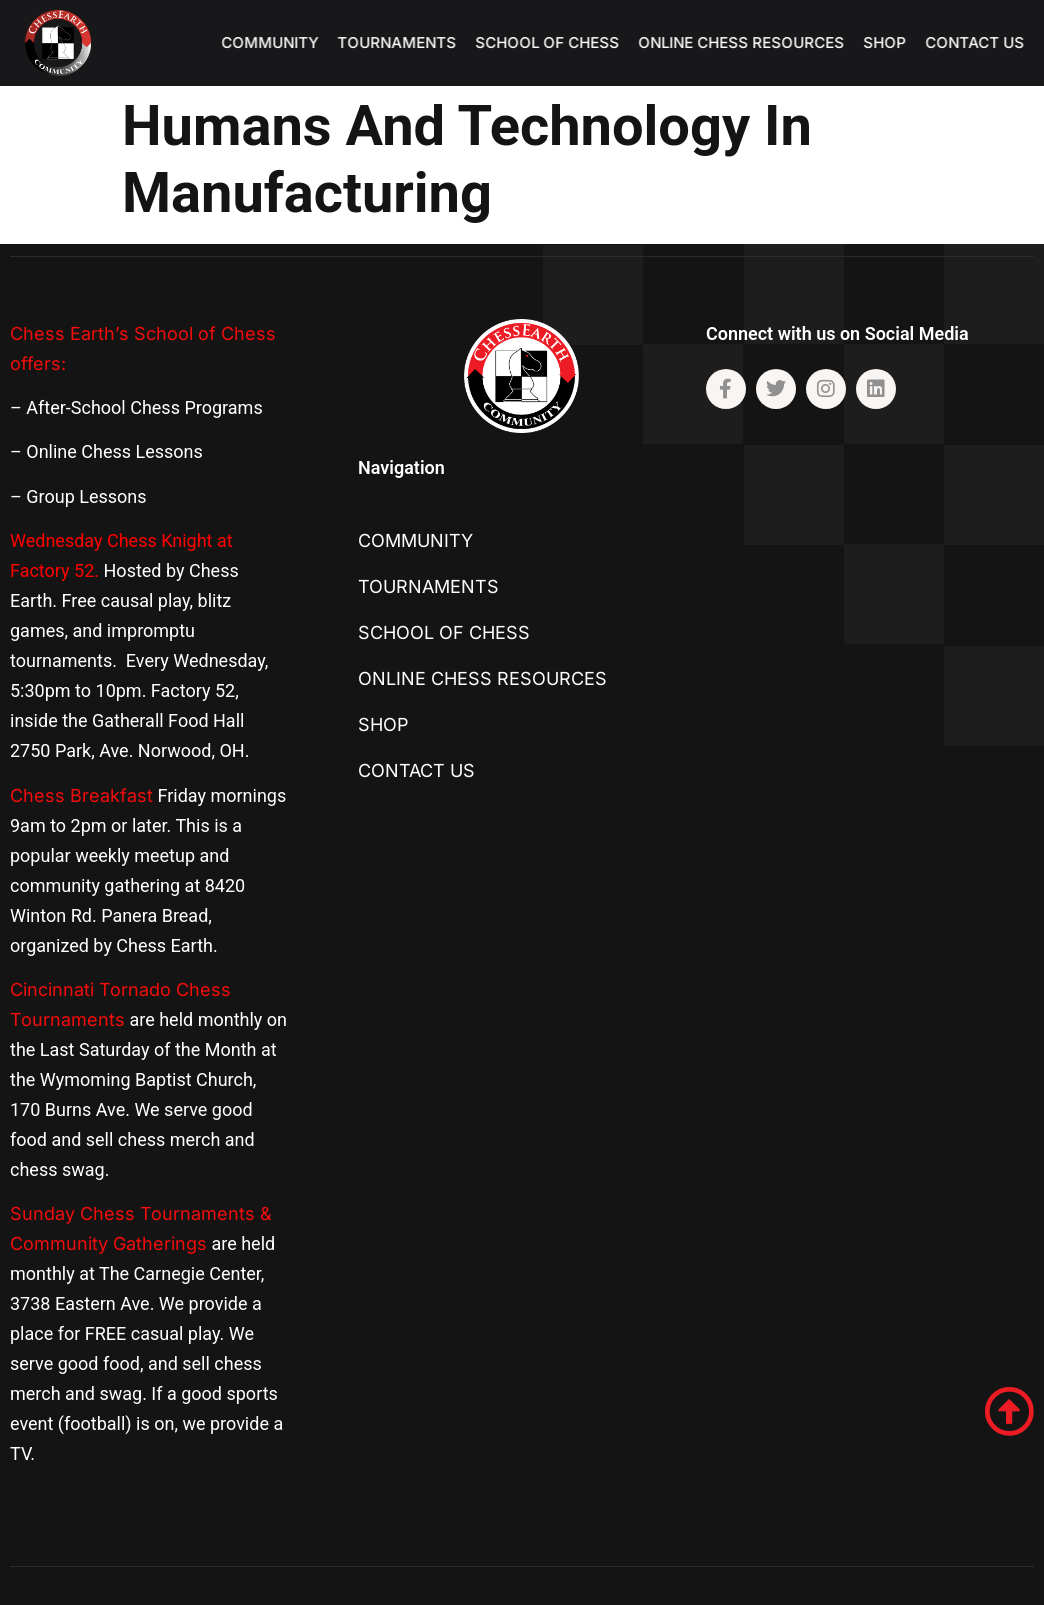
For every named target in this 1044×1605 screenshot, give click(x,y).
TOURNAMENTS (407, 42)
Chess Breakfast (81, 795)
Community (280, 42)
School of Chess (558, 42)
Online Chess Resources (752, 42)
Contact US (985, 42)
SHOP (895, 42)
